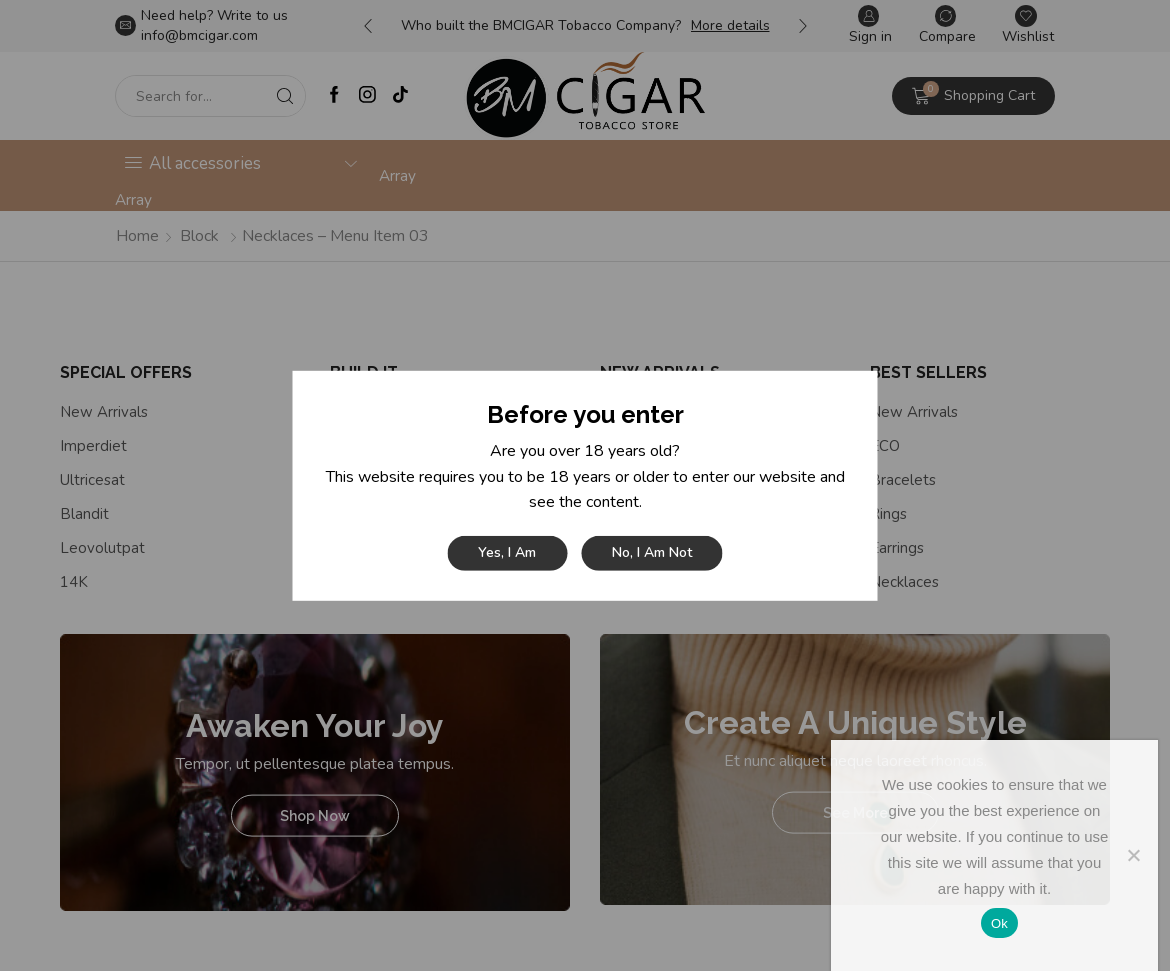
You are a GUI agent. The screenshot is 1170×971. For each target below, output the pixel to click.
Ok (999, 923)
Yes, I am (507, 552)
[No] (1133, 855)
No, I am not (652, 552)
